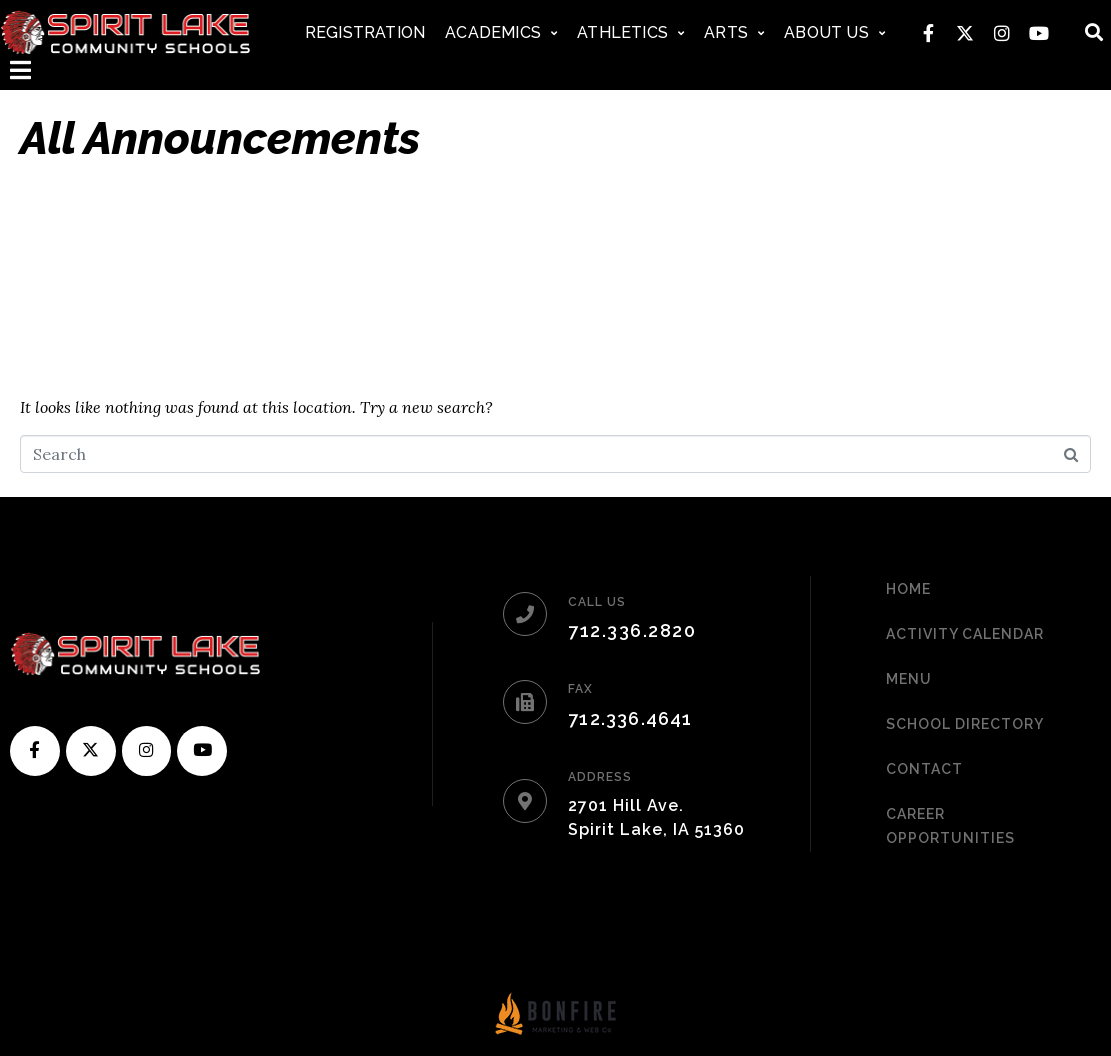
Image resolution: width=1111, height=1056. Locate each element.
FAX (580, 689)
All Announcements (220, 138)
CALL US (597, 602)
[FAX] (525, 702)
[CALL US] (525, 614)
